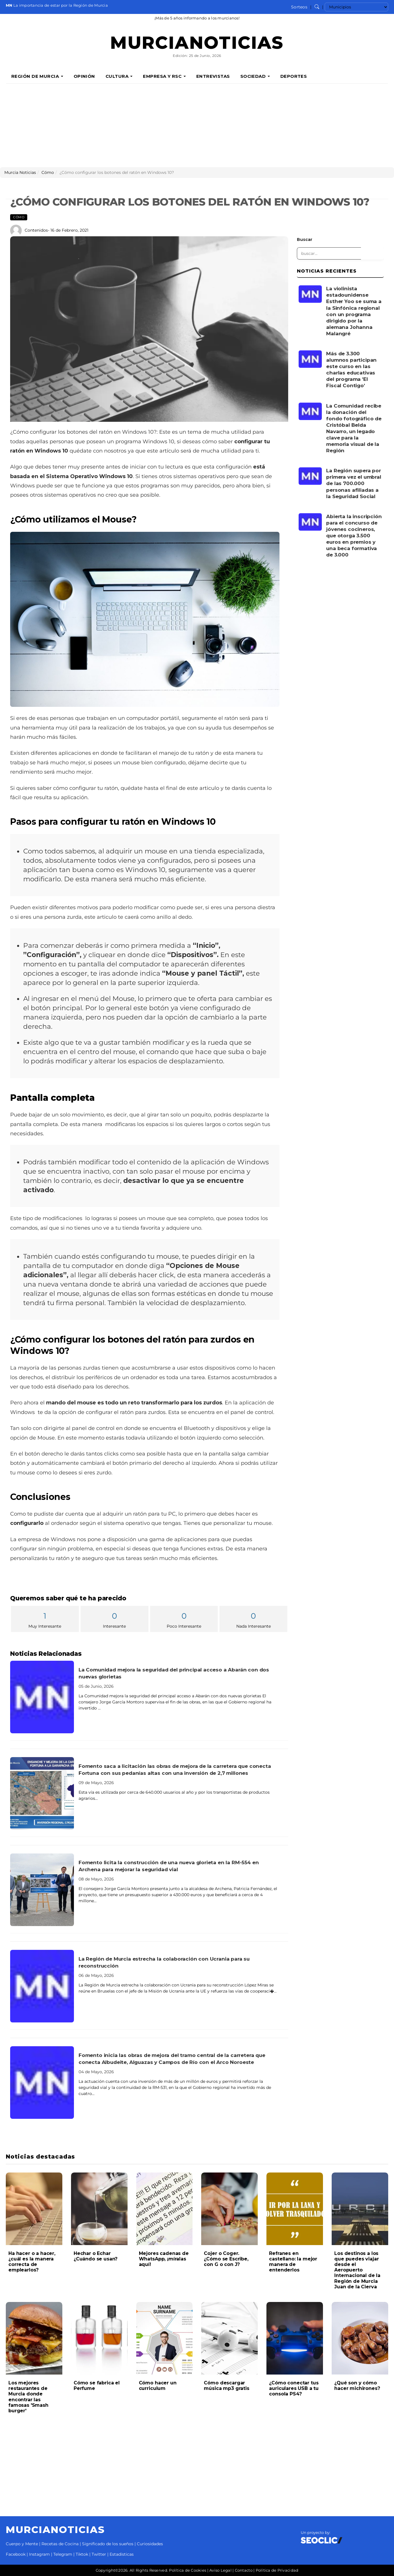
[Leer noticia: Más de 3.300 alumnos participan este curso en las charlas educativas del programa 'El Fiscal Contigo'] (310, 359)
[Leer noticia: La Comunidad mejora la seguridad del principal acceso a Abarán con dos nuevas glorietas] (42, 1697)
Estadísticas (122, 2554)
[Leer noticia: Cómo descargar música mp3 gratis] (229, 2338)
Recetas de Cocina (60, 2543)
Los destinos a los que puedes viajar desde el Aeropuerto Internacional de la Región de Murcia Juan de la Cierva (357, 2270)
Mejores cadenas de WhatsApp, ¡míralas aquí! (164, 2259)
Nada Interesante (253, 1619)
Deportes (293, 76)
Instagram (39, 2554)
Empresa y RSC (164, 76)
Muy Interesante (45, 1619)
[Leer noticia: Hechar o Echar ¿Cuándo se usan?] (99, 2209)
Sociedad (255, 76)
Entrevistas (213, 76)
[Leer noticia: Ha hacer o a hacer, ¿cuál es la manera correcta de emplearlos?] (34, 2209)
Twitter (99, 2554)
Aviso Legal (220, 2570)
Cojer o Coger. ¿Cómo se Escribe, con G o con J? (226, 2259)
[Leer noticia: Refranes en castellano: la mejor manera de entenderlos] (294, 2209)
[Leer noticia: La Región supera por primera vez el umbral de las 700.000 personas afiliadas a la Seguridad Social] (310, 476)
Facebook (16, 2554)
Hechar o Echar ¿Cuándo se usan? (95, 2256)
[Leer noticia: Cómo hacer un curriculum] (164, 2338)
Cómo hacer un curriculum (158, 2385)
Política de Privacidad (277, 2570)
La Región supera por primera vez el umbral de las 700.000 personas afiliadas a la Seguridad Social (353, 483)
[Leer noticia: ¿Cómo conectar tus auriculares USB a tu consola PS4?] (294, 2338)
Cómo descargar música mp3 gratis (226, 2385)
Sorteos (299, 7)
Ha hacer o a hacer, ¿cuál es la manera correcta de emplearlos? (31, 2262)
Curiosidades (150, 2543)
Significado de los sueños (107, 2543)
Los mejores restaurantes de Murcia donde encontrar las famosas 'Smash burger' (28, 2396)
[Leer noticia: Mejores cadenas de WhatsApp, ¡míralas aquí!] (164, 2209)
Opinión (84, 76)
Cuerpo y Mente (22, 2543)
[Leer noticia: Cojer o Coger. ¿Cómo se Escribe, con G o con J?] (229, 2209)
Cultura (119, 76)
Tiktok (82, 2554)
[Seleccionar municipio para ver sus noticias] (356, 7)
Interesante (114, 1619)
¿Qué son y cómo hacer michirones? (357, 2385)
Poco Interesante (184, 1619)
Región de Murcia (37, 76)
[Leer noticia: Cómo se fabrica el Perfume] (99, 2338)
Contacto (244, 2570)
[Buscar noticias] (317, 7)
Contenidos (36, 230)
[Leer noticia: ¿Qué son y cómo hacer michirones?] (360, 2338)
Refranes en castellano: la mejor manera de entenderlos (293, 2262)
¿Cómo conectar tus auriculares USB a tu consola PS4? (294, 2388)
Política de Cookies (187, 2570)
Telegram (62, 2554)
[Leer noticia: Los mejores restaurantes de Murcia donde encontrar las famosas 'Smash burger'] (34, 2338)
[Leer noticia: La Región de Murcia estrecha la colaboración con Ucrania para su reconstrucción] (42, 1986)
